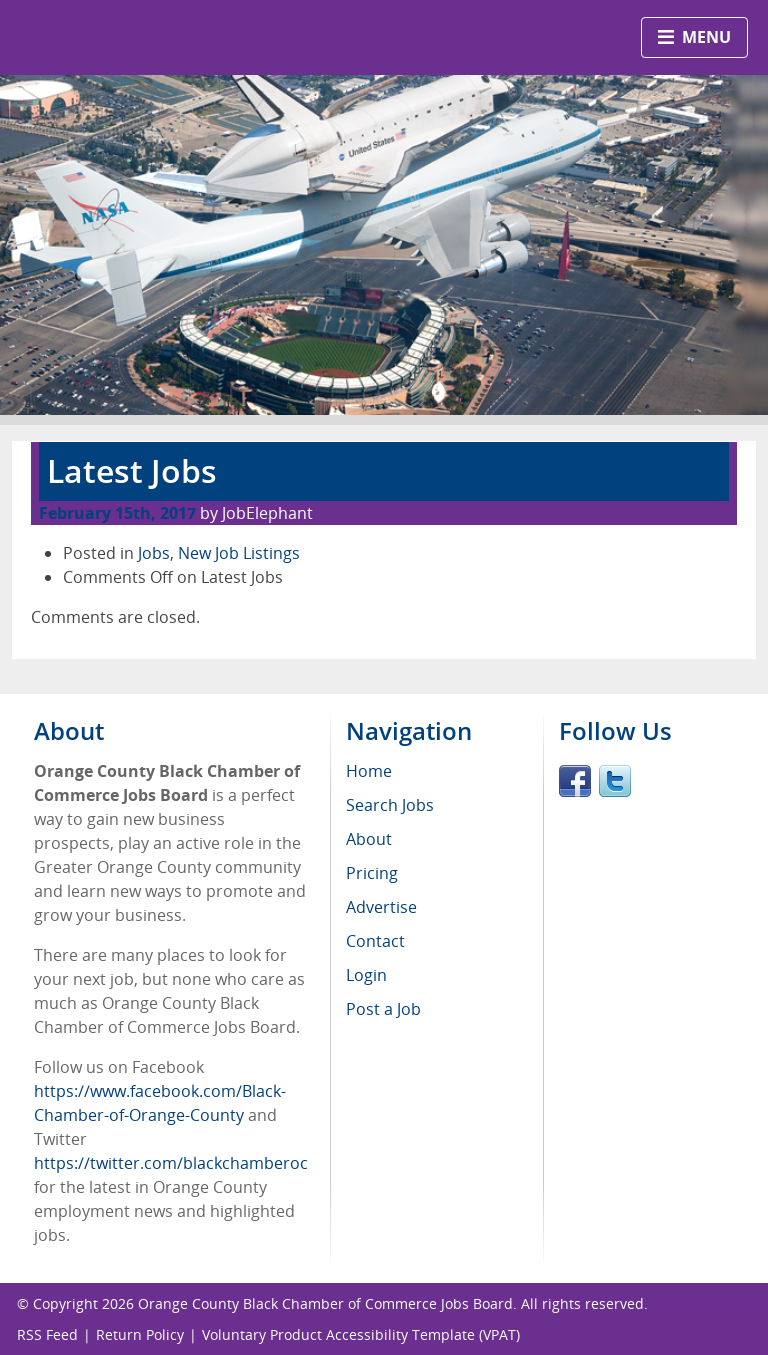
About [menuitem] (369, 839)
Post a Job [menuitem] (383, 1009)
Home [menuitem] (369, 771)
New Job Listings (239, 553)
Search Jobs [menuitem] (390, 805)
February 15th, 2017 (117, 513)
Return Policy (140, 1334)
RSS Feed (47, 1334)
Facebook (575, 781)
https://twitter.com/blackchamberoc (171, 1163)
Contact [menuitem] (375, 941)
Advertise (381, 907)
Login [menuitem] (366, 975)
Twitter (615, 781)
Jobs (154, 553)
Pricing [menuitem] (372, 873)
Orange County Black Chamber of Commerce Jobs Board (325, 1303)
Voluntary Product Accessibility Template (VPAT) (361, 1334)
